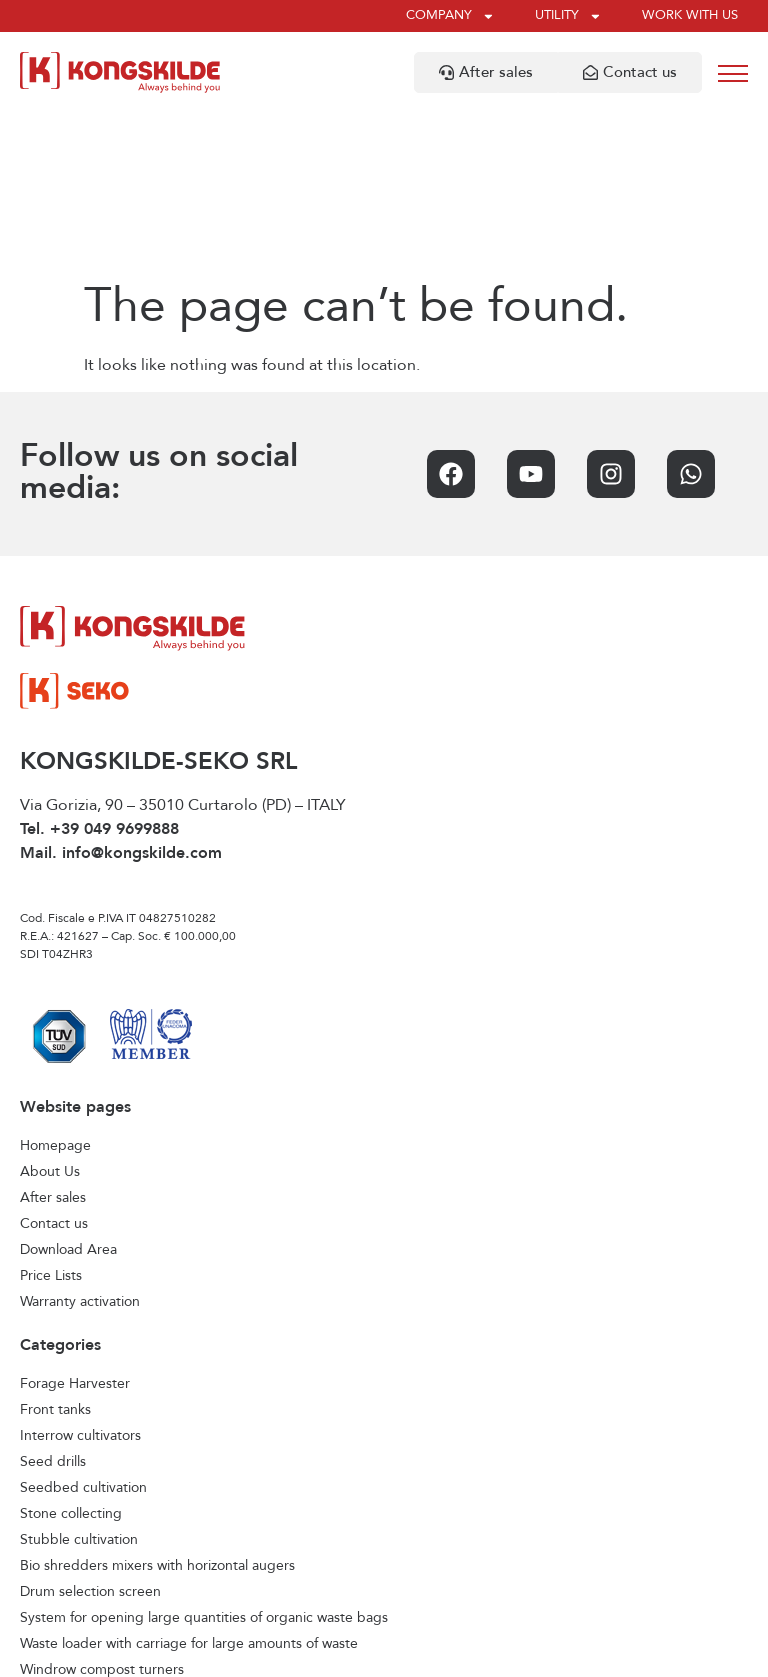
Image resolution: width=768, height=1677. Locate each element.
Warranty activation (80, 1143)
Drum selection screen (90, 1433)
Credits (565, 1652)
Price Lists (51, 1117)
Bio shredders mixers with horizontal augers (157, 1407)
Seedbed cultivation (83, 1329)
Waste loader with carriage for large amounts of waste (189, 1485)
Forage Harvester (75, 1225)
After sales (53, 1039)
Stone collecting (71, 1355)
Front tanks (55, 1251)
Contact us (54, 1065)
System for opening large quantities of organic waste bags (204, 1459)
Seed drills (53, 1303)
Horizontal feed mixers (90, 1537)
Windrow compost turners (102, 1511)
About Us (50, 1013)
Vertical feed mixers (82, 1563)
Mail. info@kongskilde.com (121, 695)
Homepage (55, 987)
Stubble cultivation (79, 1381)
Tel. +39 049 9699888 (99, 671)
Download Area (68, 1091)
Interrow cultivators (80, 1277)
